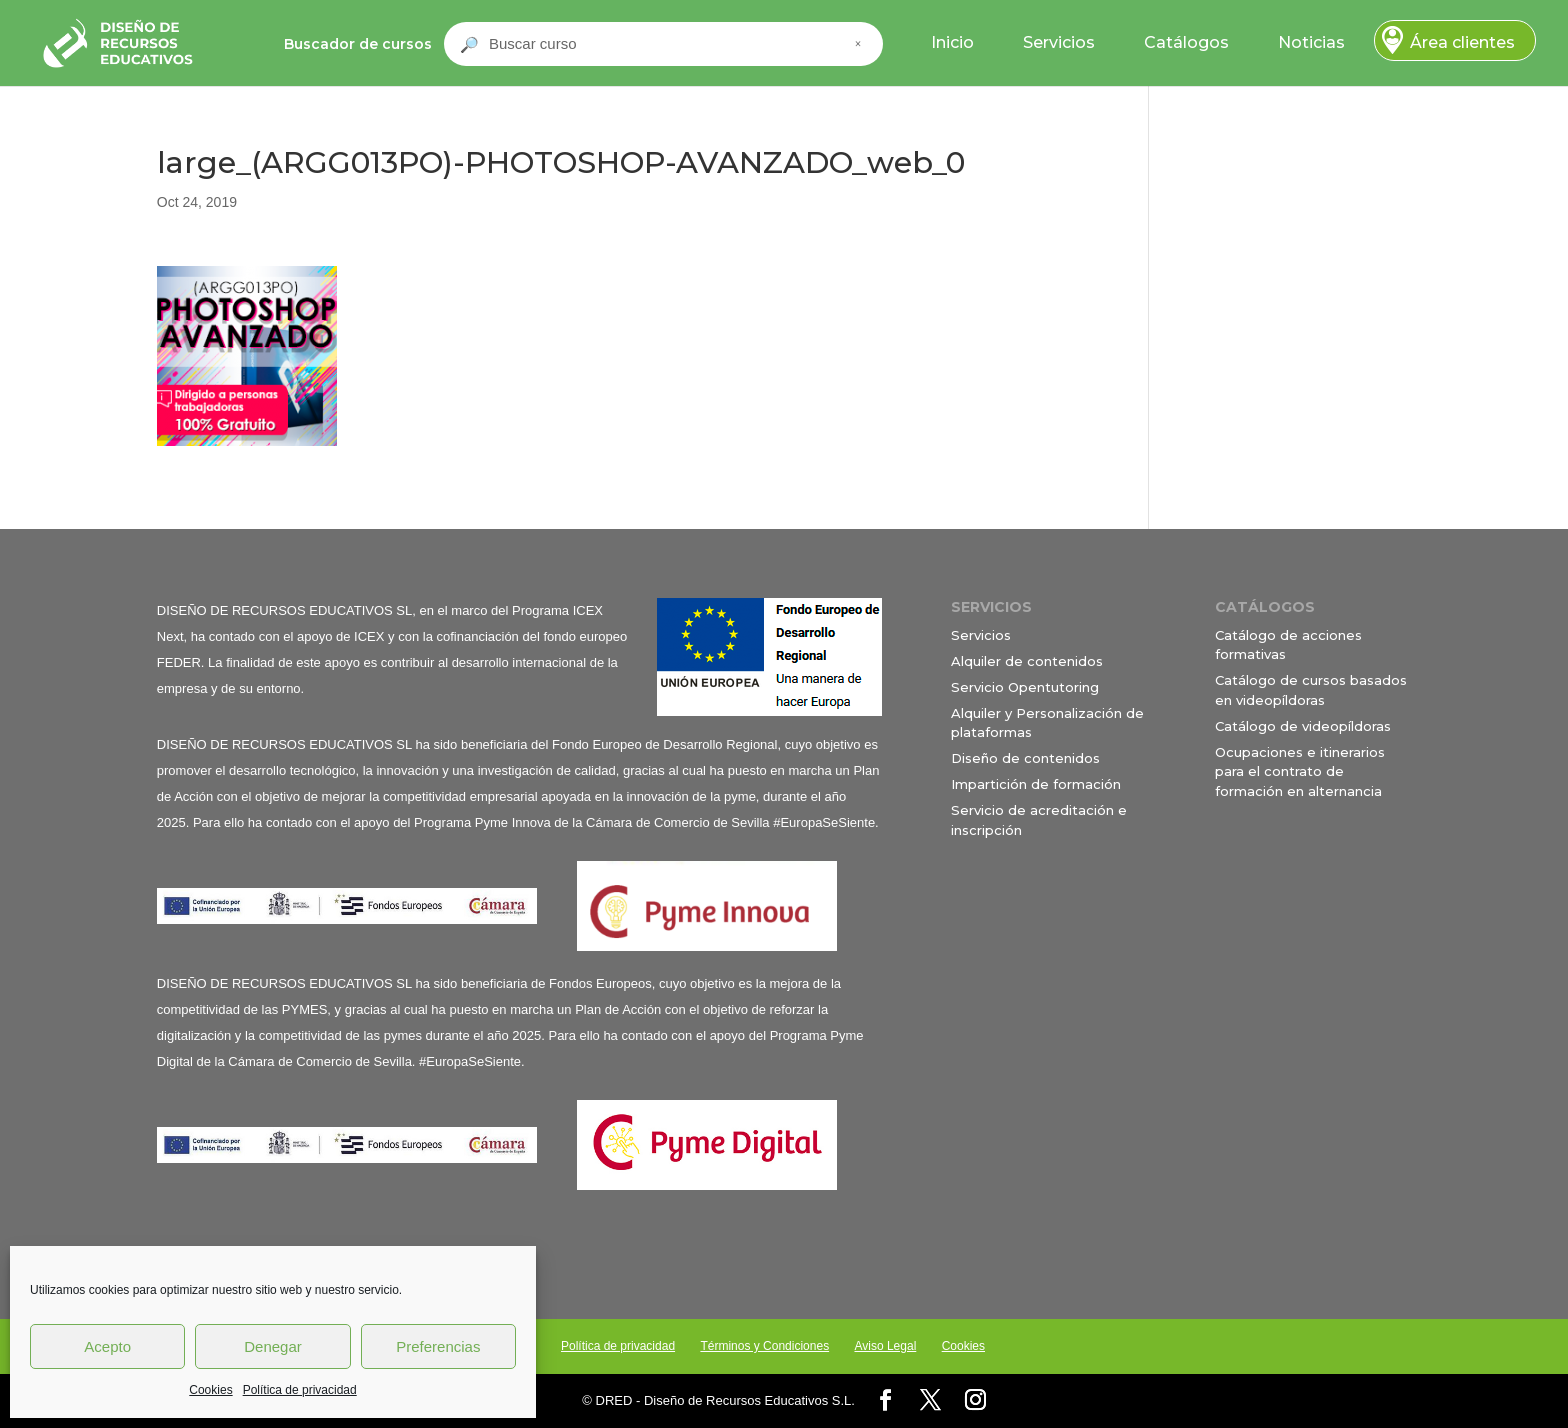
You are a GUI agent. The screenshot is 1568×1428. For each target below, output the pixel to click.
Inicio (952, 42)
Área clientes (1462, 42)
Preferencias (438, 1346)
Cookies (210, 1390)
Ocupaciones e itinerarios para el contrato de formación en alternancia (1300, 771)
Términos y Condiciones (764, 1346)
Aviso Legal (885, 1346)
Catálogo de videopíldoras (1303, 726)
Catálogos (1186, 42)
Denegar (273, 1346)
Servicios (1059, 42)
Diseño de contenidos (1025, 758)
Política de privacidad (300, 1390)
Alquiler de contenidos (1027, 661)
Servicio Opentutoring (1025, 687)
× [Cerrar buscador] (858, 44)
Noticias (1311, 42)
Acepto (107, 1346)
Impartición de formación (1036, 784)
